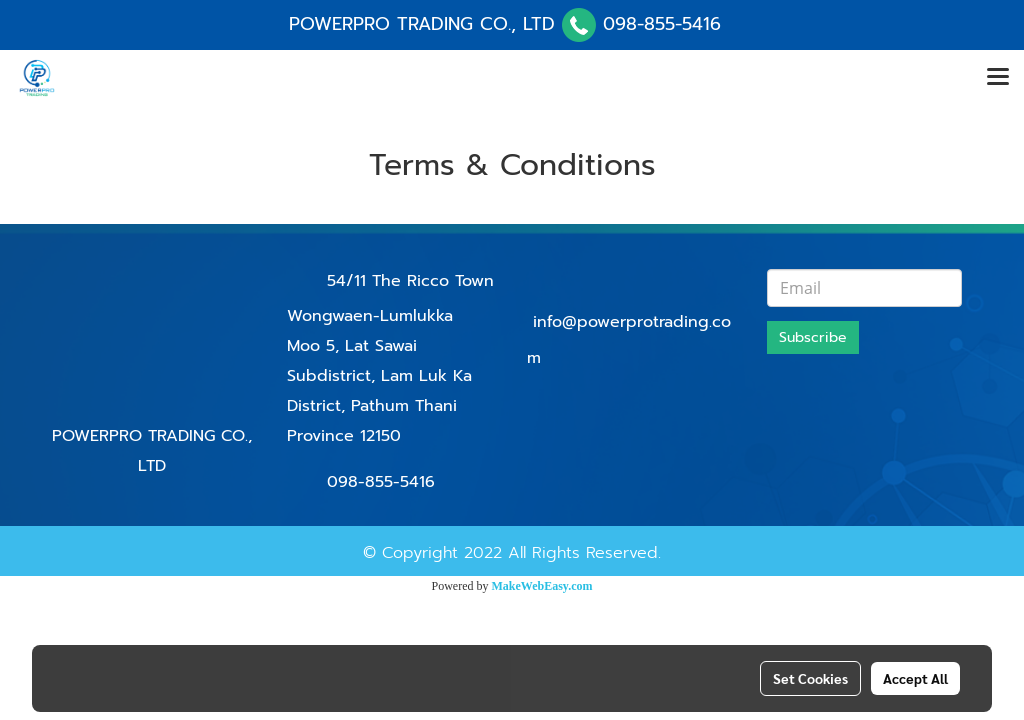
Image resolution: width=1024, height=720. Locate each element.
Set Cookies (810, 678)
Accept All (915, 678)
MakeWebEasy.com (542, 586)
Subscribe (813, 337)
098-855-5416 (662, 24)
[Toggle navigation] (998, 78)
